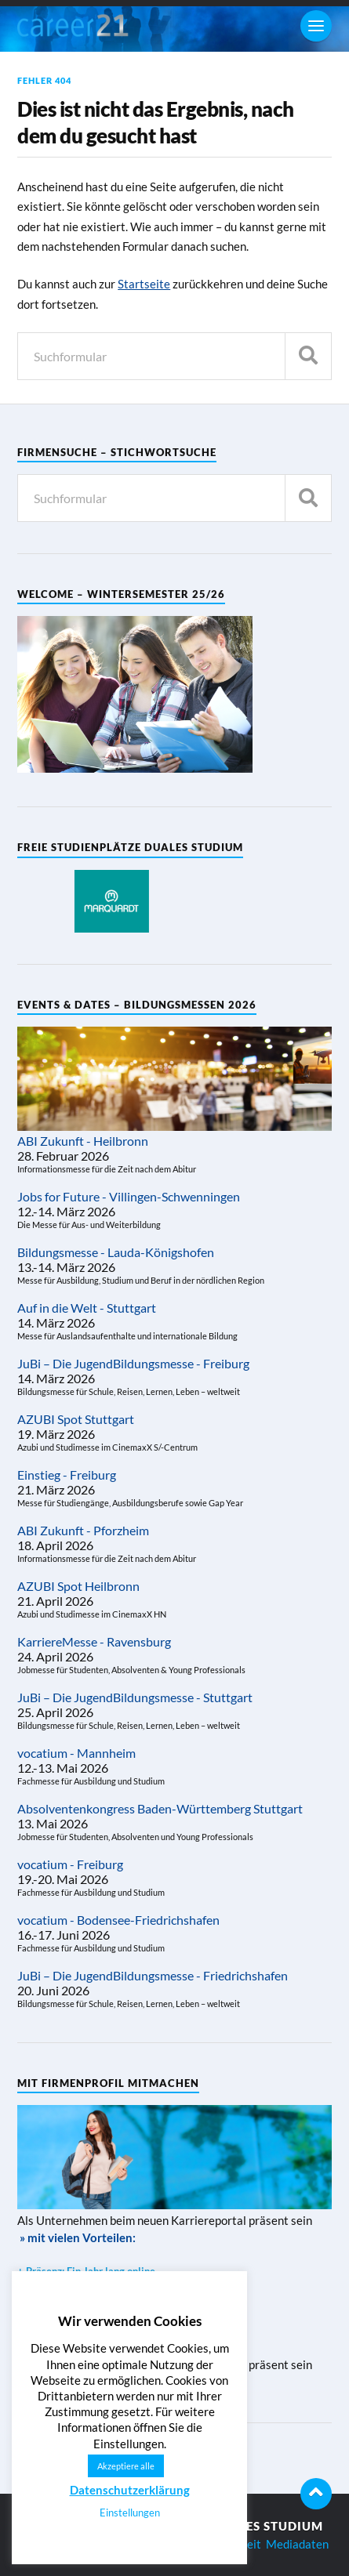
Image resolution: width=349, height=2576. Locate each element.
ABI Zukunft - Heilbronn (82, 1140)
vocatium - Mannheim (76, 1752)
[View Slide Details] (111, 901)
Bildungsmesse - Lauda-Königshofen (115, 1252)
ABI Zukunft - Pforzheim (83, 1530)
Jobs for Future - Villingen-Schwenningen (128, 1196)
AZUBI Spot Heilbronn (78, 1585)
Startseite (144, 284)
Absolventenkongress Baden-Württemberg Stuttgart (160, 1808)
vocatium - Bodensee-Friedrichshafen (118, 1919)
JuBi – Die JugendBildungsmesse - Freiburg (133, 1363)
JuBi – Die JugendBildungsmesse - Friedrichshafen (152, 1975)
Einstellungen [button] (130, 2512)
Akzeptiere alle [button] (126, 2466)
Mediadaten (297, 2544)
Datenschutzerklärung (130, 2490)
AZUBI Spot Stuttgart (75, 1418)
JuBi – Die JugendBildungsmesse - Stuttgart (135, 1697)
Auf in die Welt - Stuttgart (86, 1307)
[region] (111, 901)
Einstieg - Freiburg (66, 1474)
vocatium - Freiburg (70, 1864)
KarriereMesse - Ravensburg (94, 1641)
